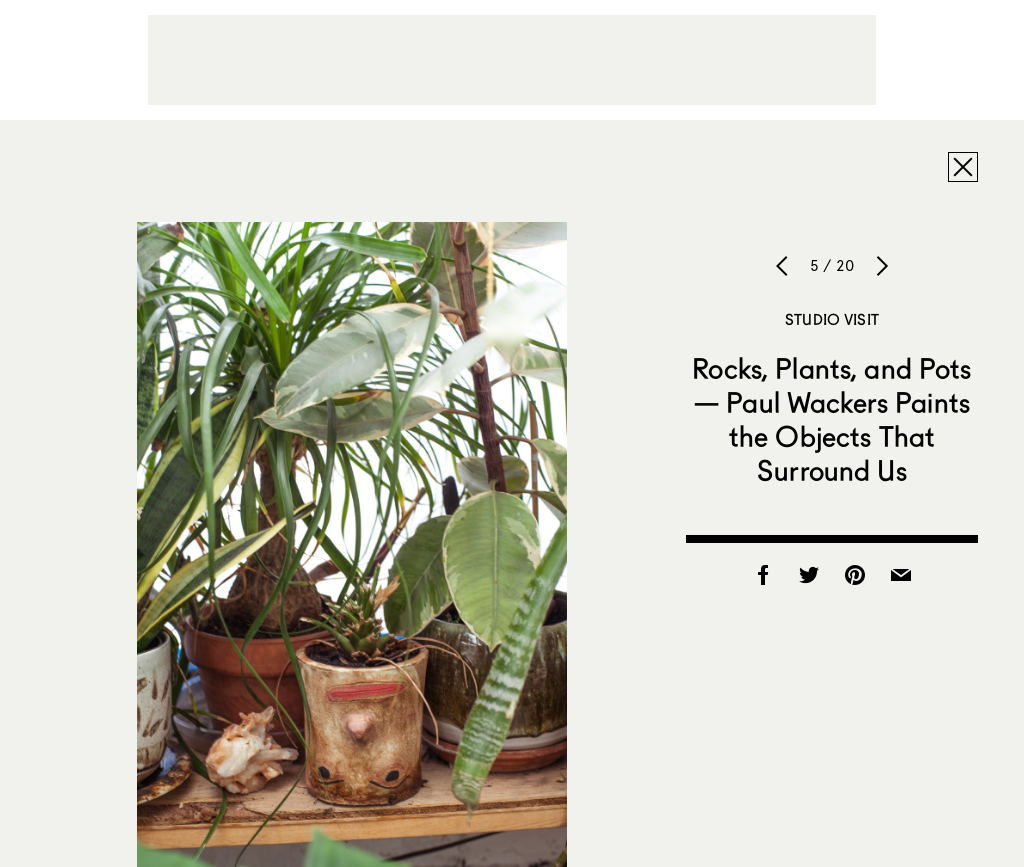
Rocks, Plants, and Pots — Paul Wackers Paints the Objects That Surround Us (831, 419)
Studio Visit (832, 319)
